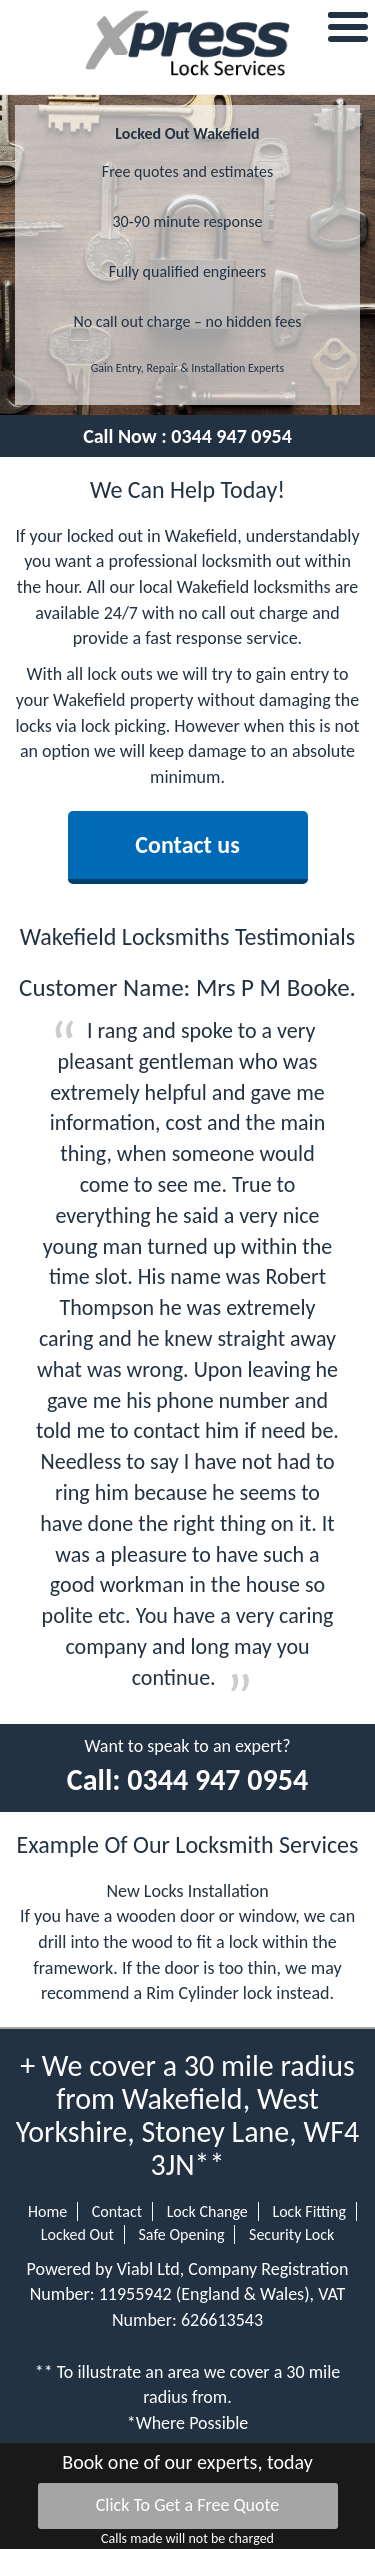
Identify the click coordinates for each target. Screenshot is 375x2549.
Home (47, 2211)
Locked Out (77, 2234)
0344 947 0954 (231, 436)
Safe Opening (181, 2234)
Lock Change (207, 2211)
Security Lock (291, 2234)
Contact (117, 2211)
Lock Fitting (308, 2211)
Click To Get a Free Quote (188, 2505)
